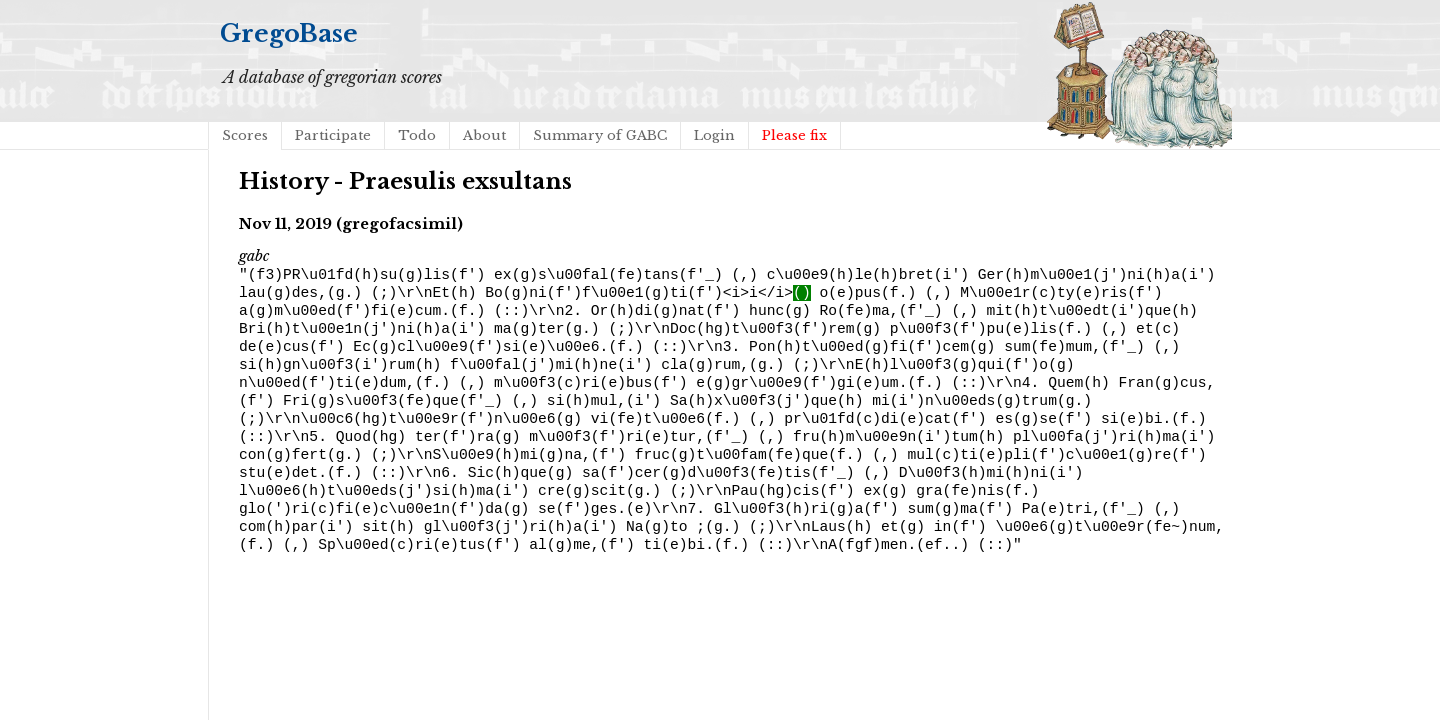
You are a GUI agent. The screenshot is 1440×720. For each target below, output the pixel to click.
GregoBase (289, 33)
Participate (333, 135)
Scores (245, 135)
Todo (417, 135)
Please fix (794, 135)
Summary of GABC (600, 135)
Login (714, 135)
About (484, 135)
